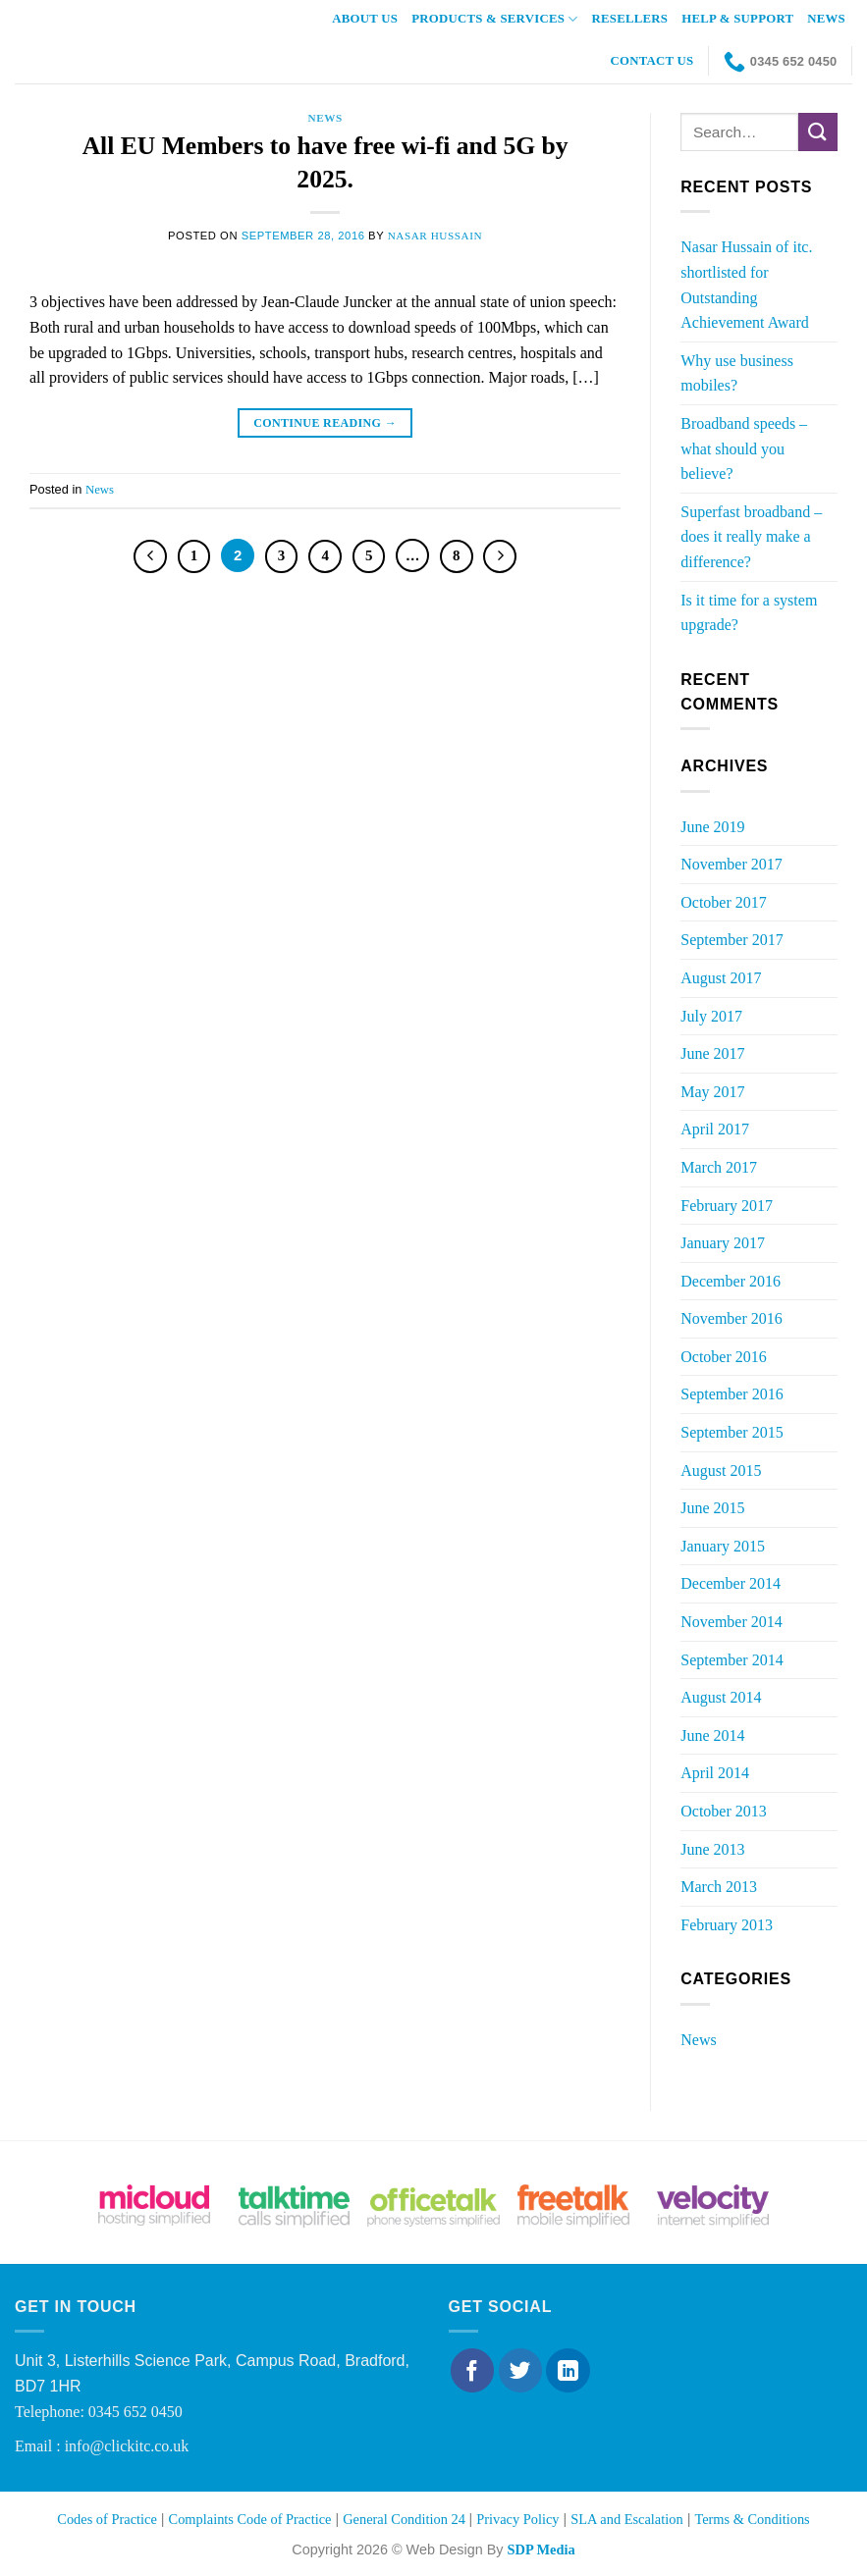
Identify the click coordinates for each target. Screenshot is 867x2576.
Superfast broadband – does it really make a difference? (751, 536)
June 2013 (712, 1849)
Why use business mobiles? (736, 373)
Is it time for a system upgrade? (748, 613)
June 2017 (712, 1053)
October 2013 (723, 1811)
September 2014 (731, 1660)
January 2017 (722, 1243)
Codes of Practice (107, 2519)
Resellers (630, 19)
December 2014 (730, 1583)
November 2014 (731, 1621)
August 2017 (720, 978)
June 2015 (712, 1507)
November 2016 (731, 1318)
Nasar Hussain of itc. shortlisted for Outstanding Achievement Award (746, 284)
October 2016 (723, 1356)
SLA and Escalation (626, 2519)
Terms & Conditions (751, 2519)
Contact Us (652, 61)
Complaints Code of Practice (250, 2519)
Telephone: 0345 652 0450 (99, 2411)
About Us (365, 19)
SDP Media (540, 2549)
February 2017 (726, 1205)
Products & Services (494, 19)
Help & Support (737, 19)
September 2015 (731, 1432)
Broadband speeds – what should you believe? (743, 448)
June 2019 (712, 826)
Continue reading (325, 423)
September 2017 (731, 939)
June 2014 (712, 1735)
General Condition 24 (405, 2519)
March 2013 (718, 1886)
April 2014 (714, 1772)
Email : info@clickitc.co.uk (102, 2446)
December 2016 (730, 1281)
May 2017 (712, 1091)
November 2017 (731, 864)
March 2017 (718, 1167)
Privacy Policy (517, 2519)
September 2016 (731, 1394)
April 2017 (714, 1129)
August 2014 (720, 1697)
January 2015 (722, 1546)
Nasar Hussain (435, 235)
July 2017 (711, 1016)
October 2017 (723, 902)
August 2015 (720, 1470)
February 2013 (726, 1925)
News (826, 19)
